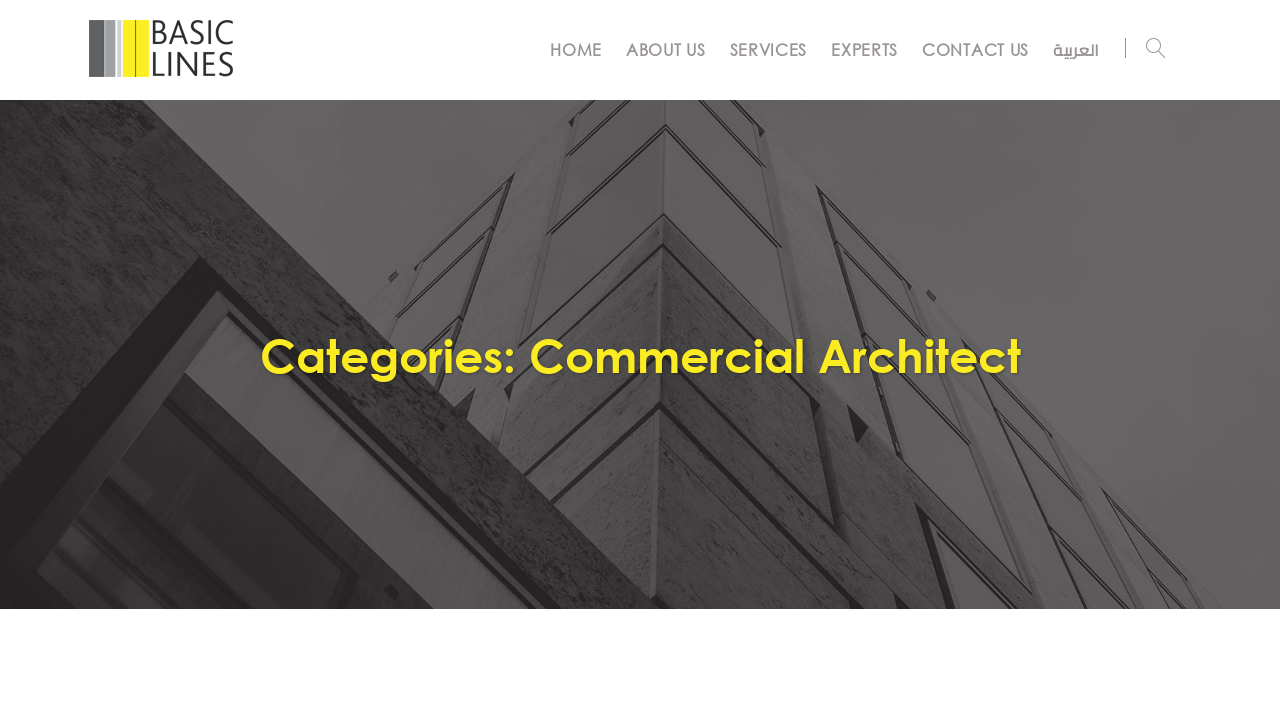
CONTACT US (975, 49)
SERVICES (769, 49)
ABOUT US (666, 49)
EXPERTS (864, 49)
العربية (1076, 50)
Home (576, 49)
